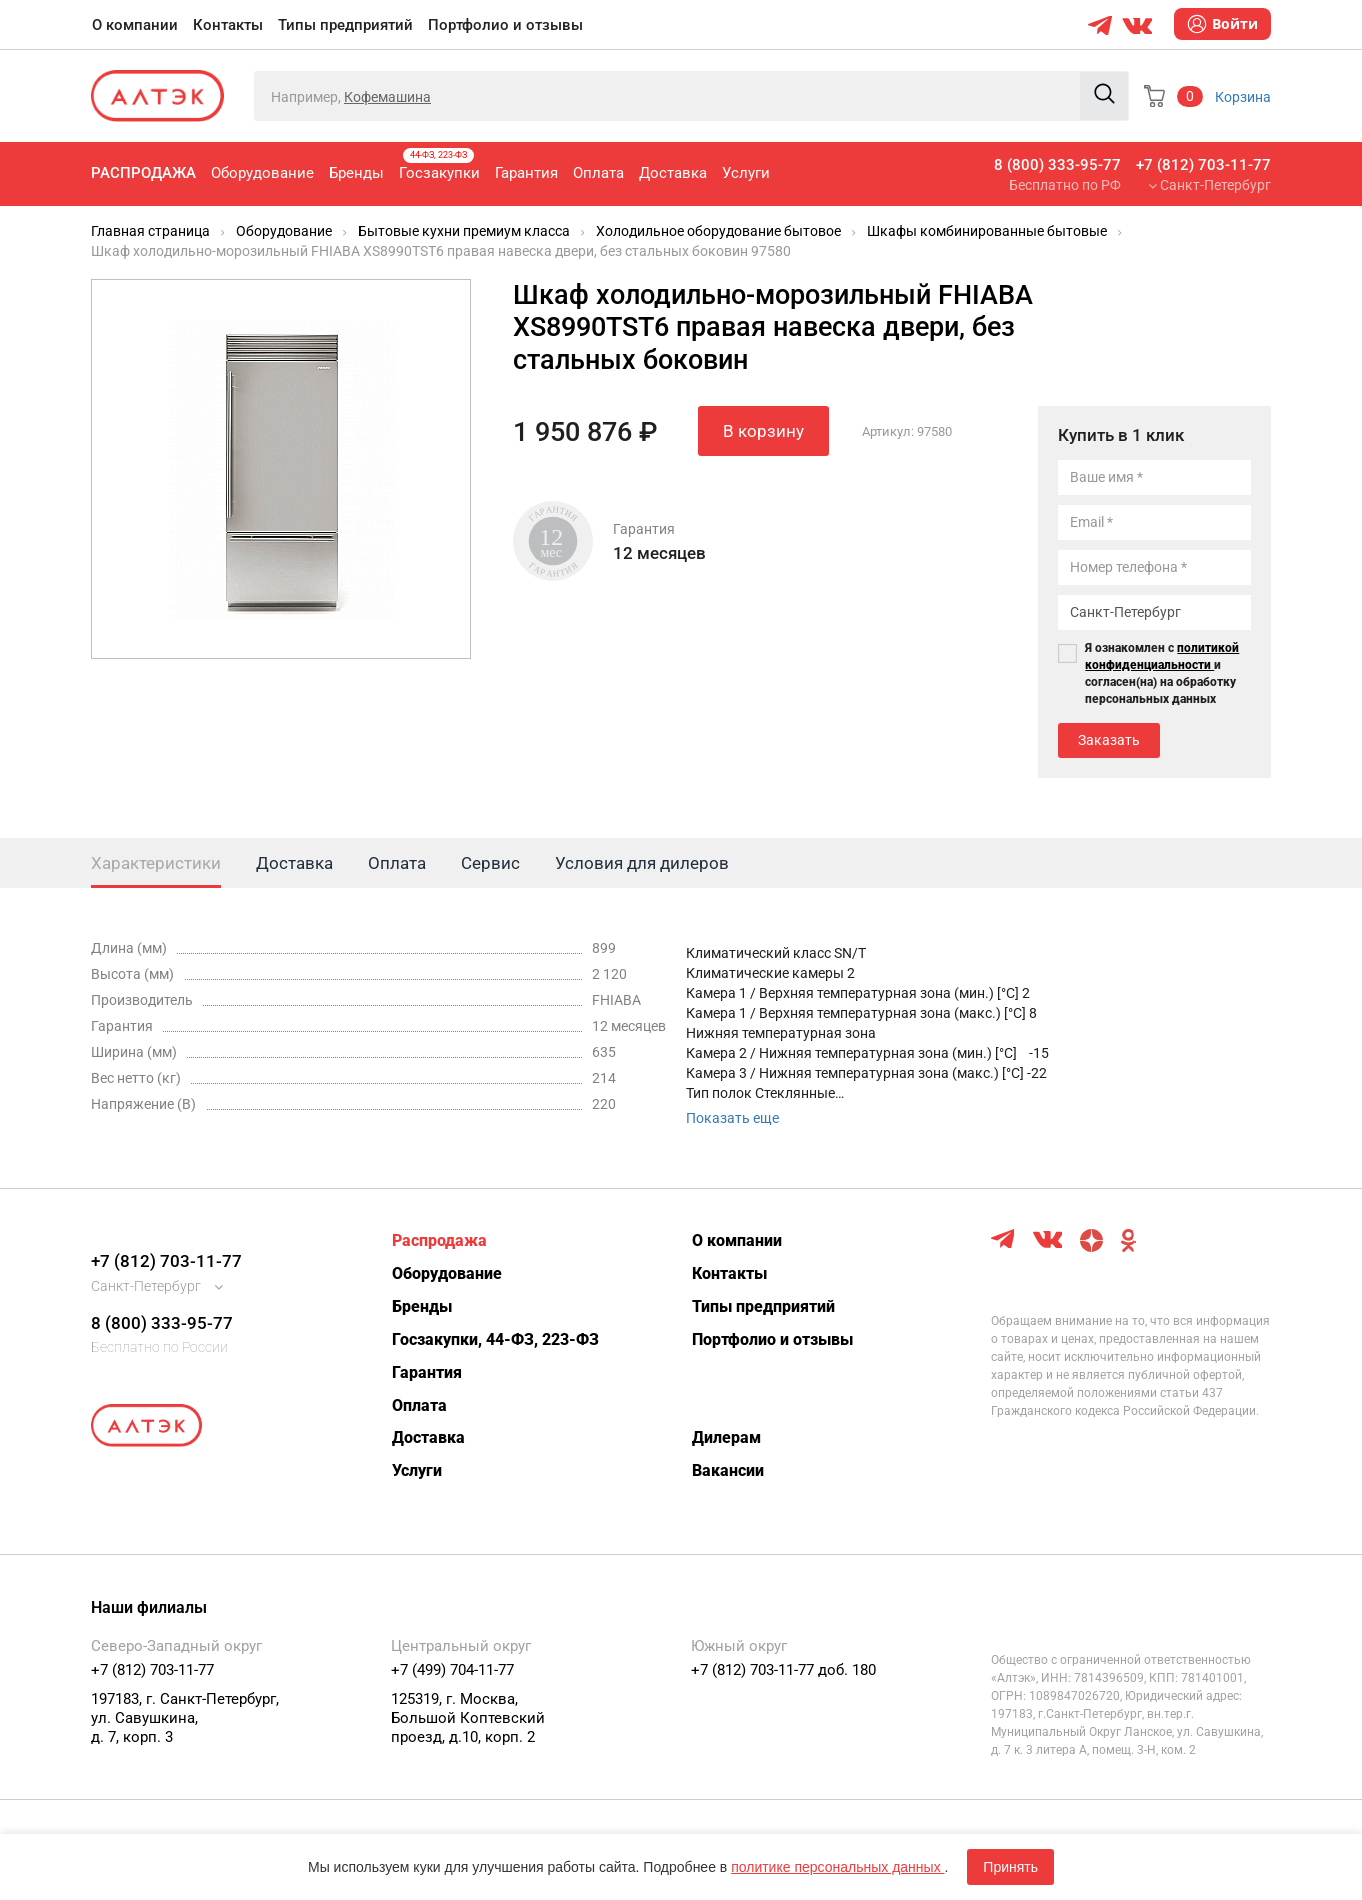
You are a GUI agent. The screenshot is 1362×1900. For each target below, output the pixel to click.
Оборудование (262, 173)
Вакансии (728, 1470)
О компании (135, 25)
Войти (1222, 24)
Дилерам (726, 1437)
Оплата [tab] (397, 863)
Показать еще (732, 1118)
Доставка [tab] (294, 863)
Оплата (598, 173)
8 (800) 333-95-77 (1057, 165)
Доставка (673, 173)
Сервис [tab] (490, 863)
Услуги (746, 173)
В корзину (763, 431)
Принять (1010, 1867)
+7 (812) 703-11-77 (1203, 165)
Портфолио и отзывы (505, 25)
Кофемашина (387, 97)
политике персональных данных (837, 1867)
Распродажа (143, 173)
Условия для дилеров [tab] (642, 863)
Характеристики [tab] (156, 863)
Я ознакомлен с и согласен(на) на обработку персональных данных (1162, 673)
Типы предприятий (345, 25)
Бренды (356, 173)
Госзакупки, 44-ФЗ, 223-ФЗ (495, 1339)
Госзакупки (439, 165)
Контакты (228, 25)
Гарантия (526, 173)
